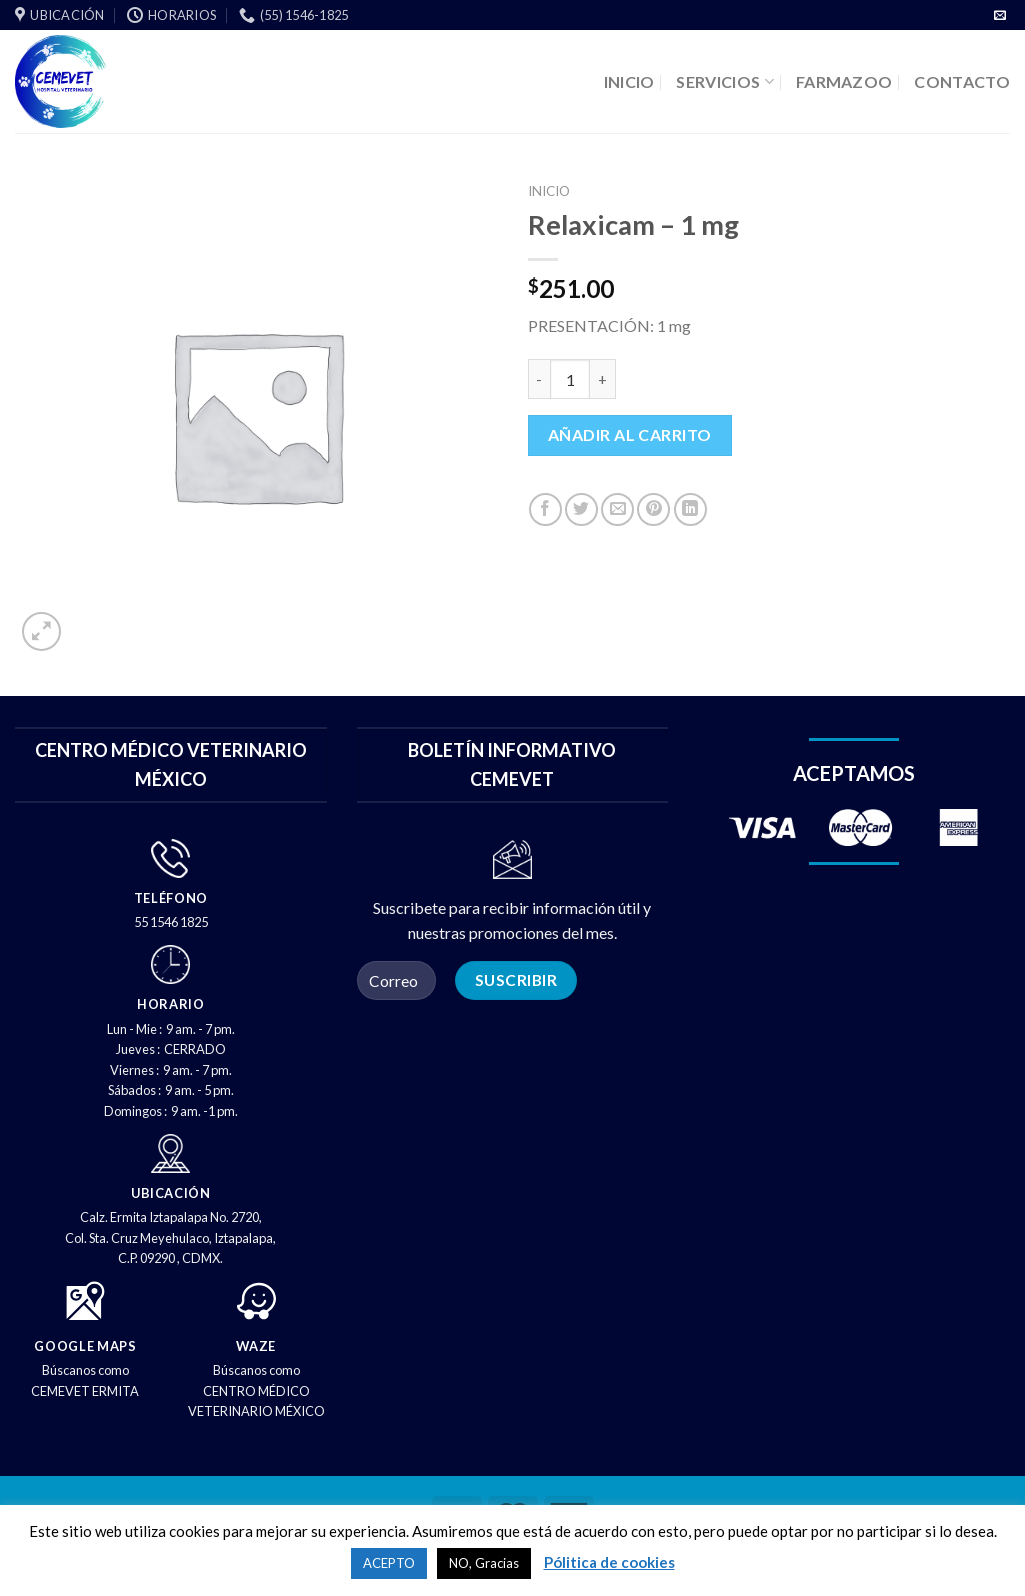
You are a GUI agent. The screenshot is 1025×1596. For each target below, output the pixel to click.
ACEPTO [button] (389, 1563)
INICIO (629, 81)
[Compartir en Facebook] (545, 509)
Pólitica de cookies (609, 1562)
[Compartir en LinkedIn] (690, 509)
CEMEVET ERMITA (85, 1391)
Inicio (549, 191)
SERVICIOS (724, 81)
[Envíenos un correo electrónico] (1000, 16)
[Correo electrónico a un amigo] (617, 509)
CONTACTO (962, 81)
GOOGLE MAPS (85, 1346)
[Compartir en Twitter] (581, 509)
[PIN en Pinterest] (653, 509)
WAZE (256, 1346)
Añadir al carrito (630, 434)
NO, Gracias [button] (484, 1563)
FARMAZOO (844, 81)
